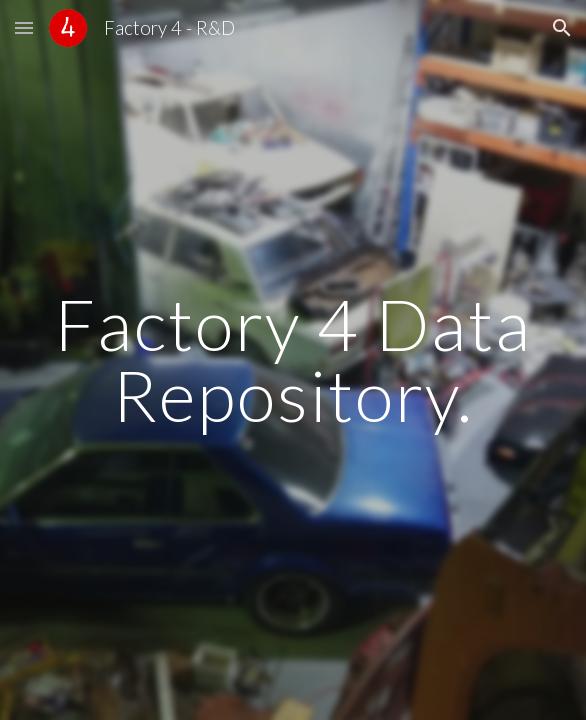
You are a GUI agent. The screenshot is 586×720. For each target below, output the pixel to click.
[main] (292, 359)
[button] (24, 27)
